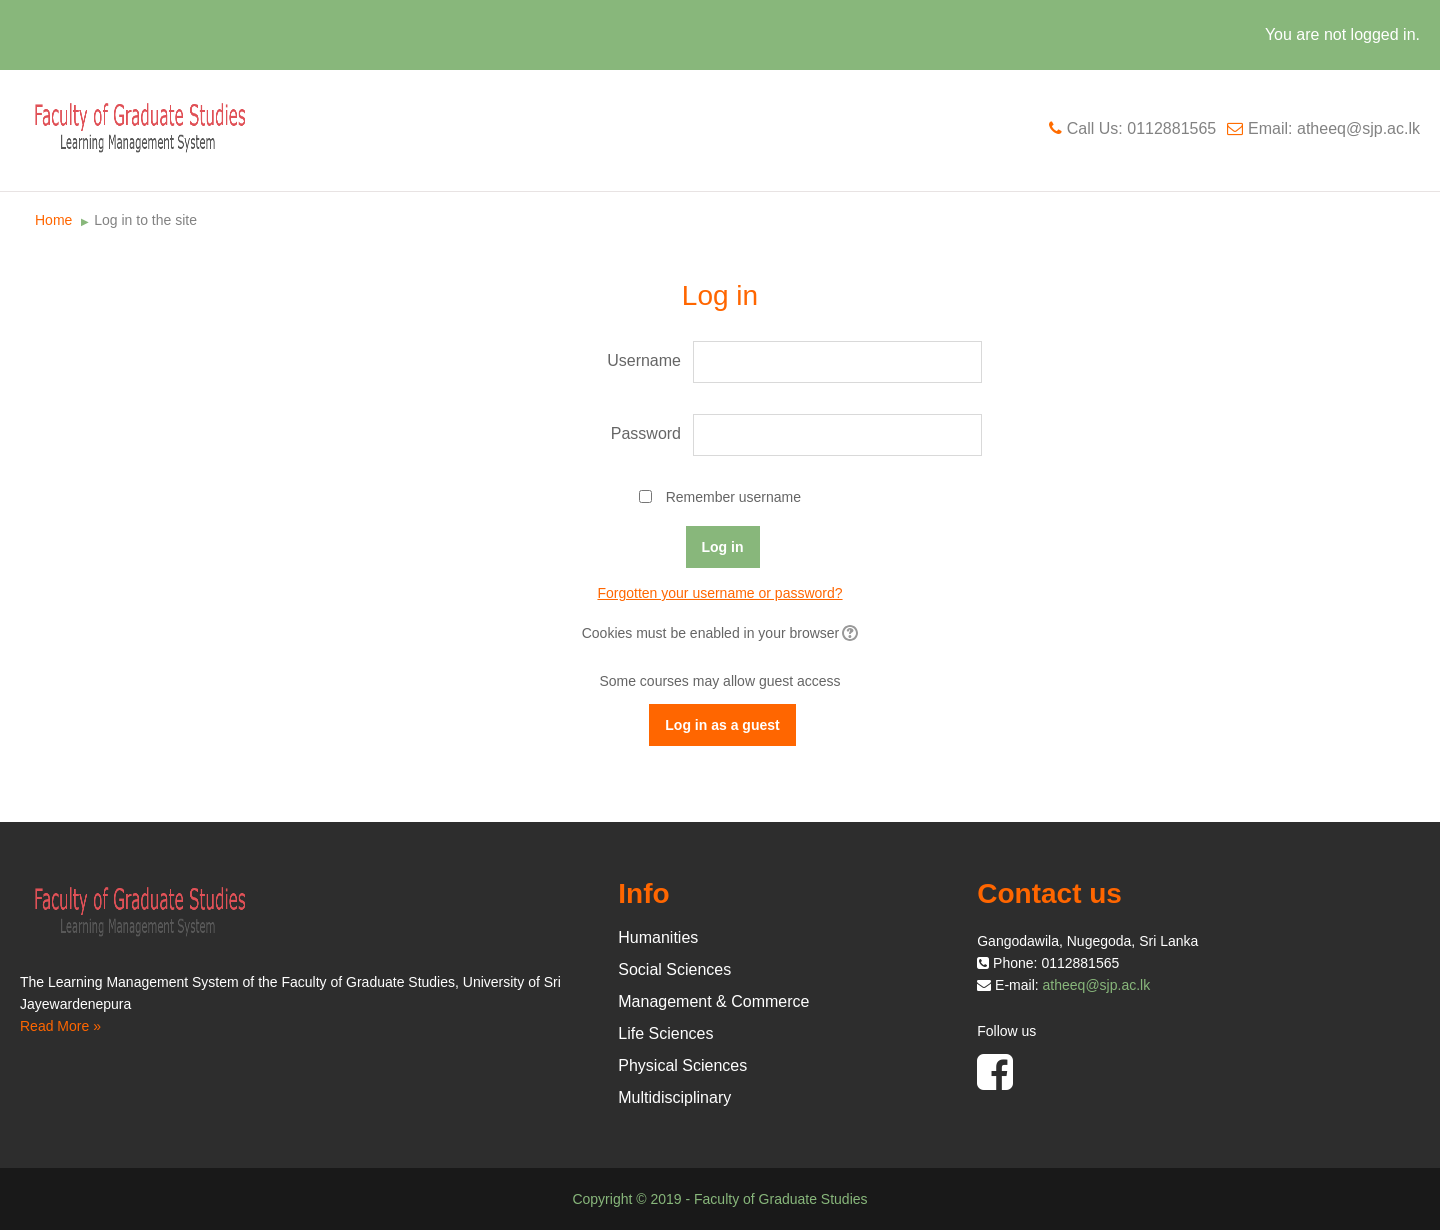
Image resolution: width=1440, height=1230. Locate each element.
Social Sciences (674, 969)
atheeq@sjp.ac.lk (1097, 985)
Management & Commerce (713, 1001)
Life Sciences (665, 1033)
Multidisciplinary (674, 1097)
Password (646, 433)
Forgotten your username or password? (719, 593)
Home (53, 220)
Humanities (658, 937)
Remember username (733, 497)
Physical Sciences (682, 1065)
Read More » (60, 1026)
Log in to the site (145, 220)
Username (644, 360)
